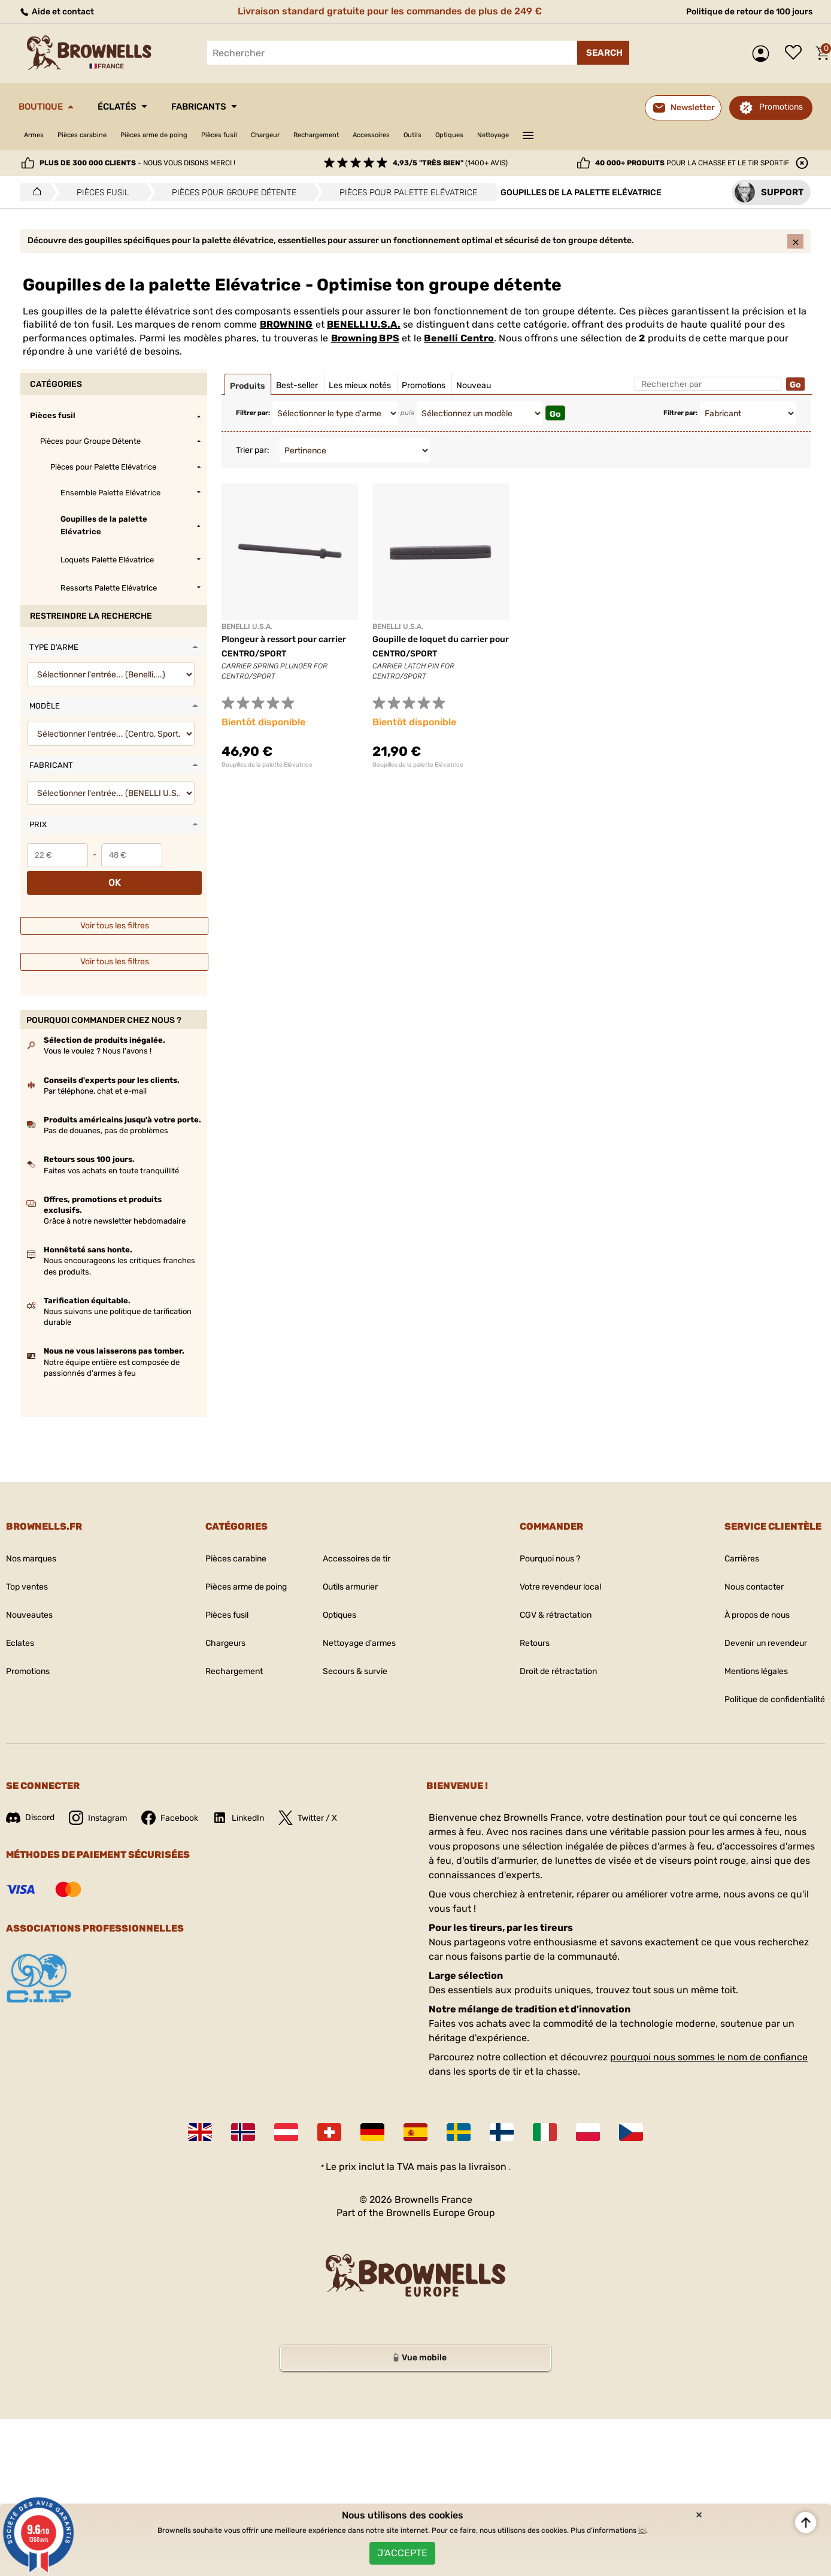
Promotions (781, 107)
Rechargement (387, 135)
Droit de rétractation (550, 1654)
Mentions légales (742, 1654)
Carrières (725, 1541)
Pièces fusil (267, 135)
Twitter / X (334, 1800)
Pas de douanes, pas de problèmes (106, 1113)
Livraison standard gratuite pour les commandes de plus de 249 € (385, 11)
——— (648, 134)
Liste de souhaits (796, 53)
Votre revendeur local (553, 1569)
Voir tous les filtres (114, 908)
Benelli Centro (459, 348)
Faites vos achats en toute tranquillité (111, 1153)
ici (642, 2522)
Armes (37, 135)
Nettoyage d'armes (360, 1625)
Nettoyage (607, 135)
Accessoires (457, 135)
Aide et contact (61, 11)
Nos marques (35, 1541)
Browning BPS (365, 348)
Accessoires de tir (358, 1541)
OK (184, 865)
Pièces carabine (97, 135)
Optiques (553, 135)
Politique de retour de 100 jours (739, 11)
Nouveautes (33, 1597)
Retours (522, 1625)
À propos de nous (744, 1597)
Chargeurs (209, 1625)
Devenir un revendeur (754, 1625)
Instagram (106, 1800)
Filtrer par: (253, 423)
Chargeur (324, 135)
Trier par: (252, 460)
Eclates (22, 1625)
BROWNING (286, 334)
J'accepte (402, 2548)
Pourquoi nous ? (541, 1541)
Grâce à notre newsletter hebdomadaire (115, 1203)
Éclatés (139, 106)
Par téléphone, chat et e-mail (95, 1073)
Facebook (184, 1800)
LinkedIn (258, 1800)
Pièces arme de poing (186, 135)
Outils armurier (351, 1569)
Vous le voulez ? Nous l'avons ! (97, 1033)
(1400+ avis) (450, 163)
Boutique (48, 106)
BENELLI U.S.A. (364, 334)
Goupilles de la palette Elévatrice (267, 775)
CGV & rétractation (547, 1597)
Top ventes (30, 1569)
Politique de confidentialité (765, 1682)
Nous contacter (739, 1569)
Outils (508, 135)
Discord (32, 1800)
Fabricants (238, 106)
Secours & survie (355, 1654)
